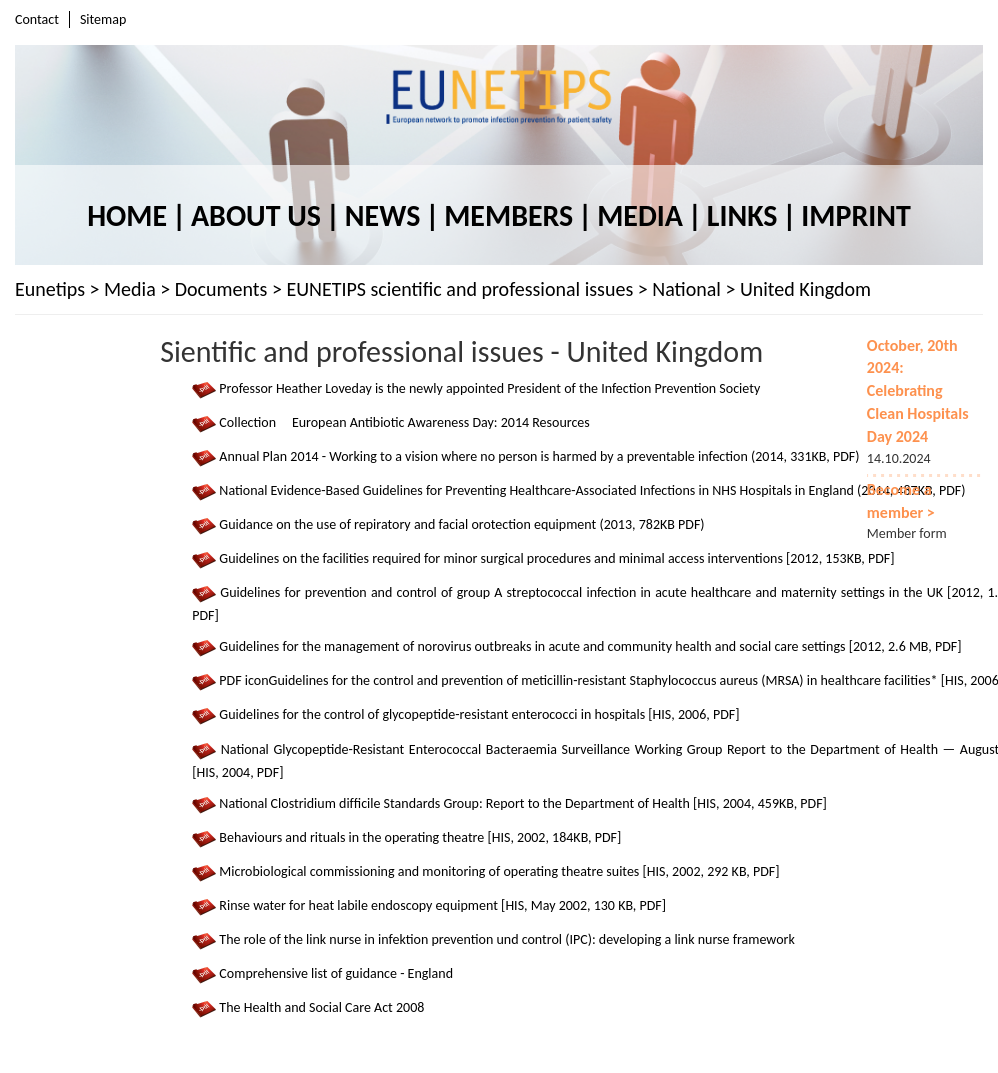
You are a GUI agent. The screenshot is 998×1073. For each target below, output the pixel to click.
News (382, 215)
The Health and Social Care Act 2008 (321, 1008)
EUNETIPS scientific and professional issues (459, 289)
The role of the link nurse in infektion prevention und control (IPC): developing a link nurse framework (506, 939)
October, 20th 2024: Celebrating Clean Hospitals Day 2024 (918, 391)
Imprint (855, 215)
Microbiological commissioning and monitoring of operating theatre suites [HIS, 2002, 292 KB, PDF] (499, 871)
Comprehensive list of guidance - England (336, 973)
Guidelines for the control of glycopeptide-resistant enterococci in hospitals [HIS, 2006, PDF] (479, 715)
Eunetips (50, 289)
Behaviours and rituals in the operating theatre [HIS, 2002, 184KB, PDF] (420, 837)
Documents (221, 289)
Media (640, 215)
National (686, 289)
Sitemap (103, 19)
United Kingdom (805, 289)
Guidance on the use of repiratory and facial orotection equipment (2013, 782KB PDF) (461, 524)
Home (127, 215)
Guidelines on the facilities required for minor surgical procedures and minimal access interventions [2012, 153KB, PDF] (556, 558)
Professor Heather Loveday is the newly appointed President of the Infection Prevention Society (489, 388)
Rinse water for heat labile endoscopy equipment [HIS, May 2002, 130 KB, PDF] (442, 905)
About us (256, 215)
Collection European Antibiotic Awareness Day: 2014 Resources (404, 422)
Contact (37, 19)
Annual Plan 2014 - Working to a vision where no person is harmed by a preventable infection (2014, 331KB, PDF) (539, 456)
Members (508, 215)
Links (742, 215)
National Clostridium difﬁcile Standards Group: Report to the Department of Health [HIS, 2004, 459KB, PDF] (523, 803)
